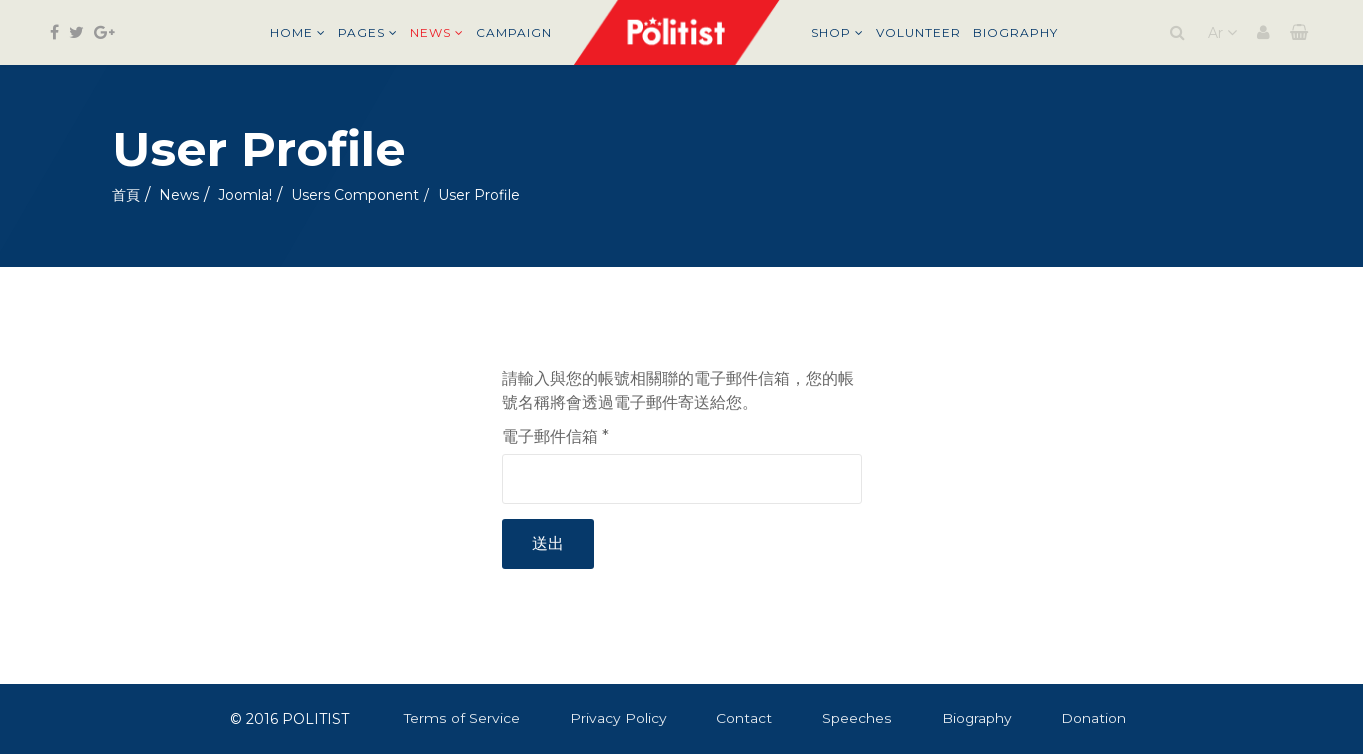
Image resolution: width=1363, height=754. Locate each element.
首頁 (126, 195)
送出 (548, 543)
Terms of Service (462, 718)
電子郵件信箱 (555, 436)
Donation (1095, 718)
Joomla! (245, 195)
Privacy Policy (618, 718)
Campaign (514, 32)
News (430, 32)
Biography (1015, 32)
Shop (831, 32)
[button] (1263, 32)
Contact (745, 718)
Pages (361, 32)
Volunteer (918, 32)
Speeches (857, 718)
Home (291, 32)
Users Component (355, 195)
